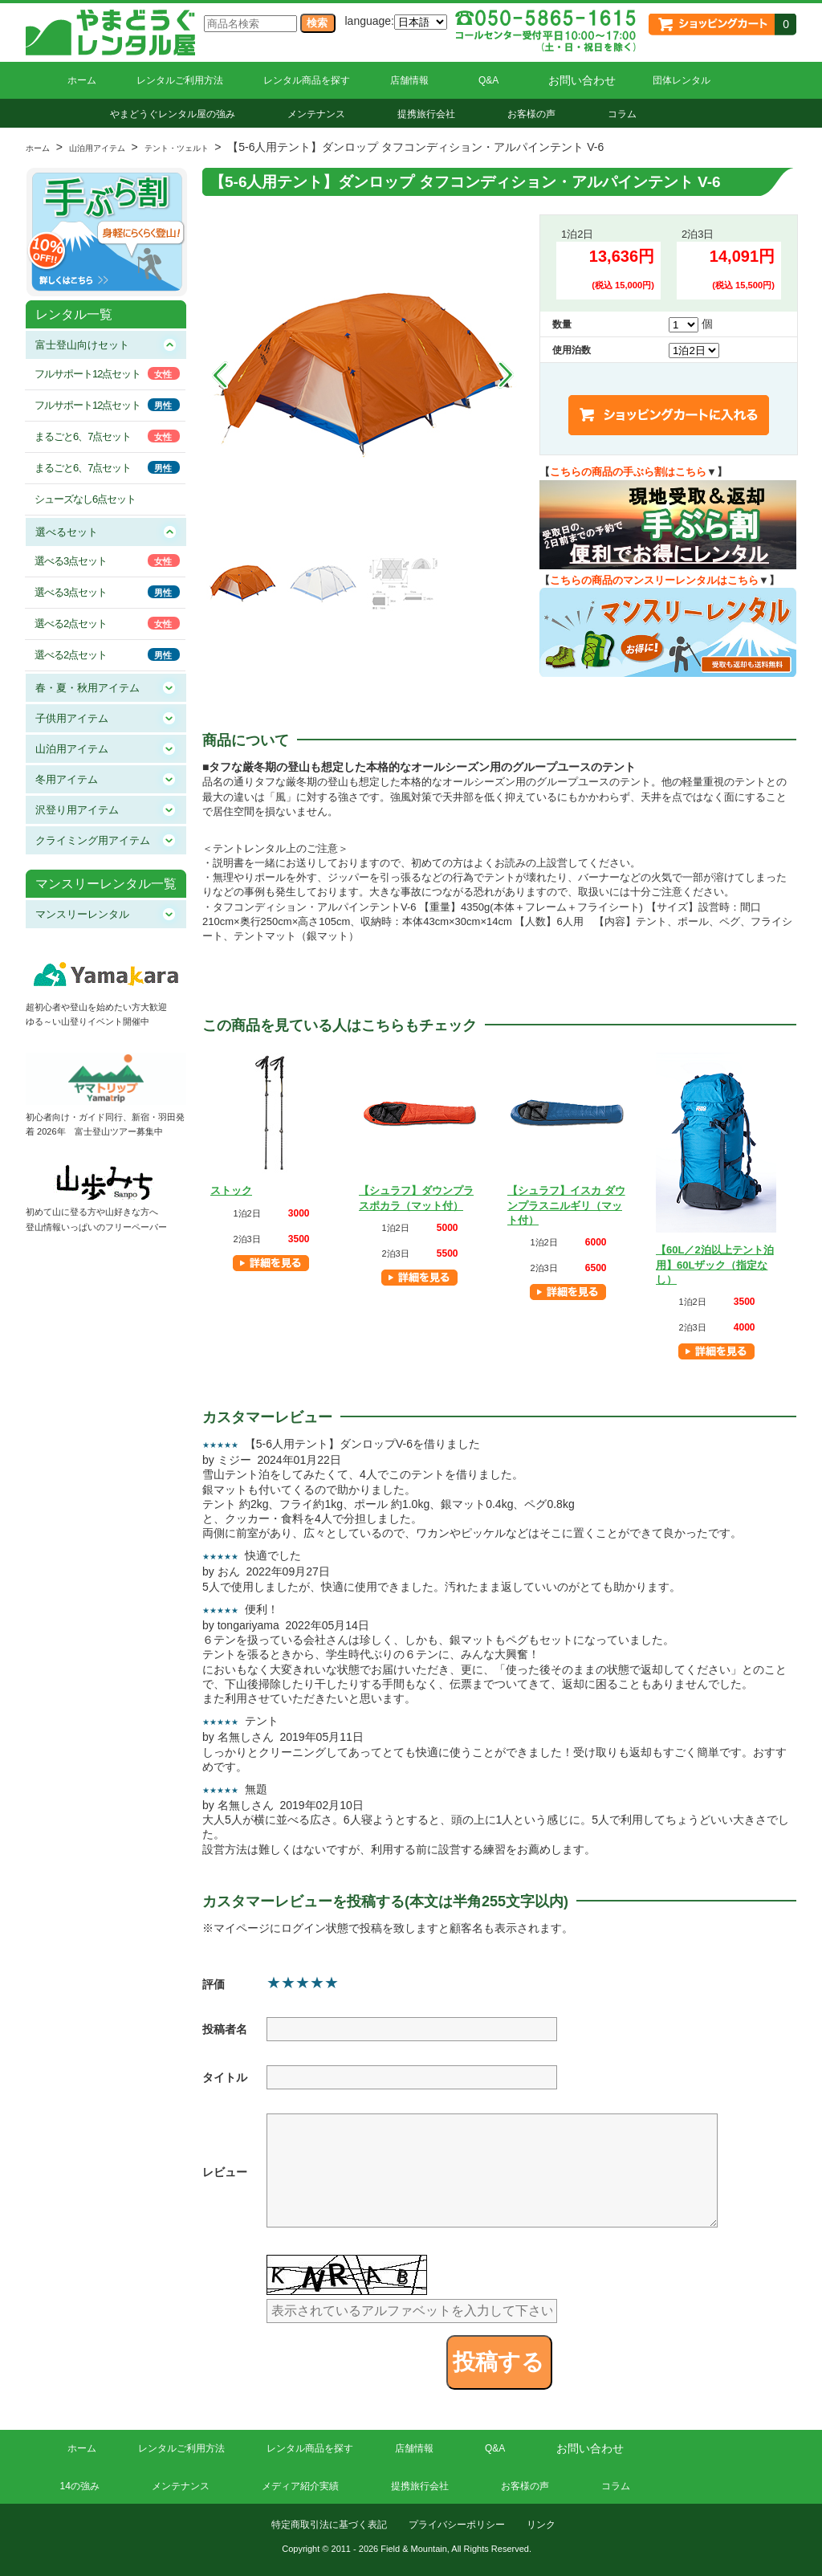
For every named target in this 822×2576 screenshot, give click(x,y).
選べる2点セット (71, 624)
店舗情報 (409, 80)
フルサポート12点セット (87, 374)
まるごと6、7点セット (83, 436)
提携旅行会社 (426, 114)
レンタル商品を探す (306, 80)
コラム (622, 114)
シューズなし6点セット (85, 499)
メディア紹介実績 (300, 2486)
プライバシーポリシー (457, 2524)
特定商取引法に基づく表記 (329, 2524)
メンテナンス (316, 114)
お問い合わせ (582, 80)
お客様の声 (531, 114)
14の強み (80, 2486)
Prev (220, 375)
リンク (541, 2524)
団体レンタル (681, 80)
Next (506, 375)
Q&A (488, 80)
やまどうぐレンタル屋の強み (172, 114)
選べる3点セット (71, 561)
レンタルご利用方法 (179, 80)
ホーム (81, 80)
